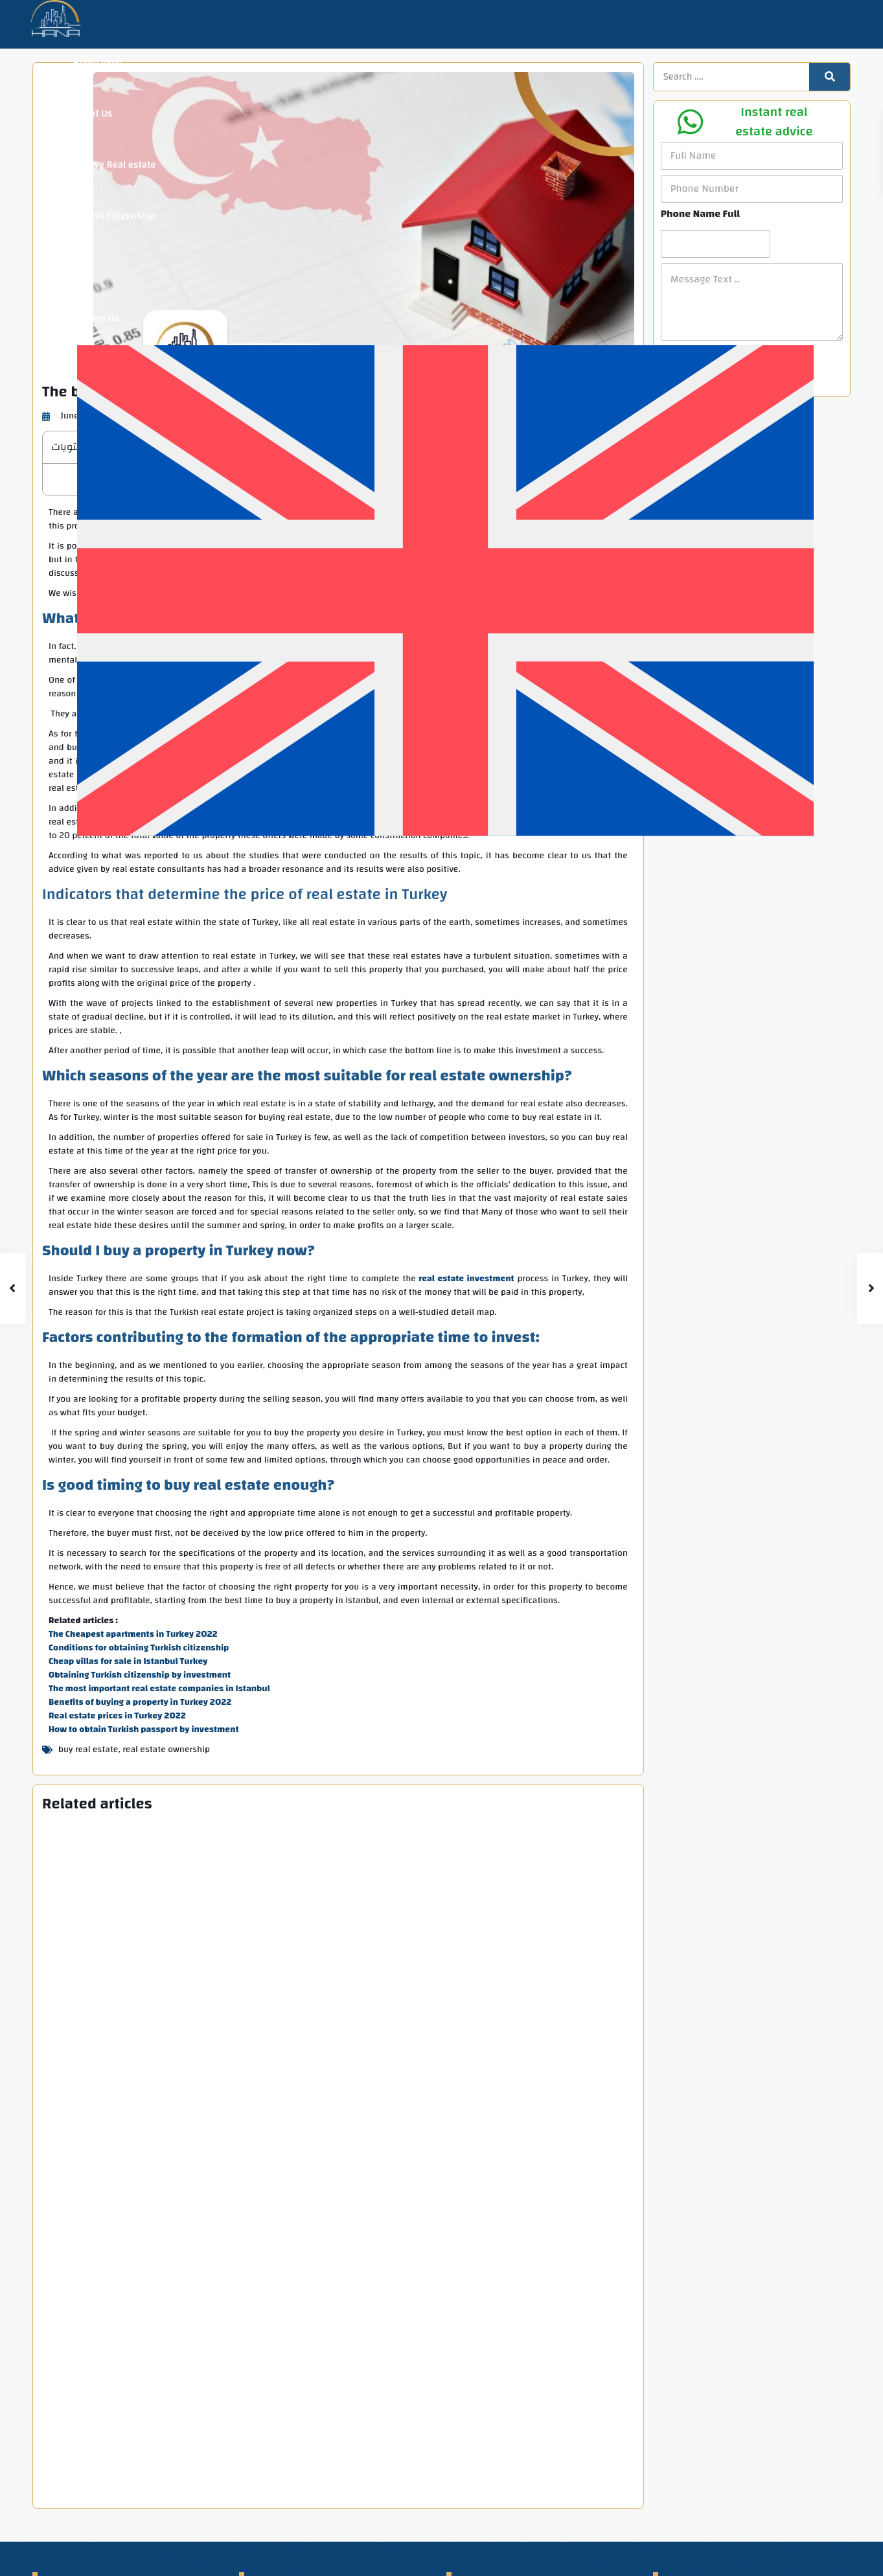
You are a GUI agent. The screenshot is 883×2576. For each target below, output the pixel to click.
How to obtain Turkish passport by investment (144, 1729)
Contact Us (96, 318)
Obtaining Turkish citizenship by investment (140, 1675)
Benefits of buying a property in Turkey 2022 (140, 1702)
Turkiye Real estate (114, 165)
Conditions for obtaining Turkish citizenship (139, 1647)
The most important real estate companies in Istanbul (159, 1688)
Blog (82, 267)
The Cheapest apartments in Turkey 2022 (133, 1634)
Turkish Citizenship (114, 216)
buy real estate (88, 1749)
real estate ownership (166, 1749)
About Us (92, 113)
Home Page (97, 62)
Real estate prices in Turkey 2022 (117, 1715)
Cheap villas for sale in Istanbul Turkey (128, 1661)
